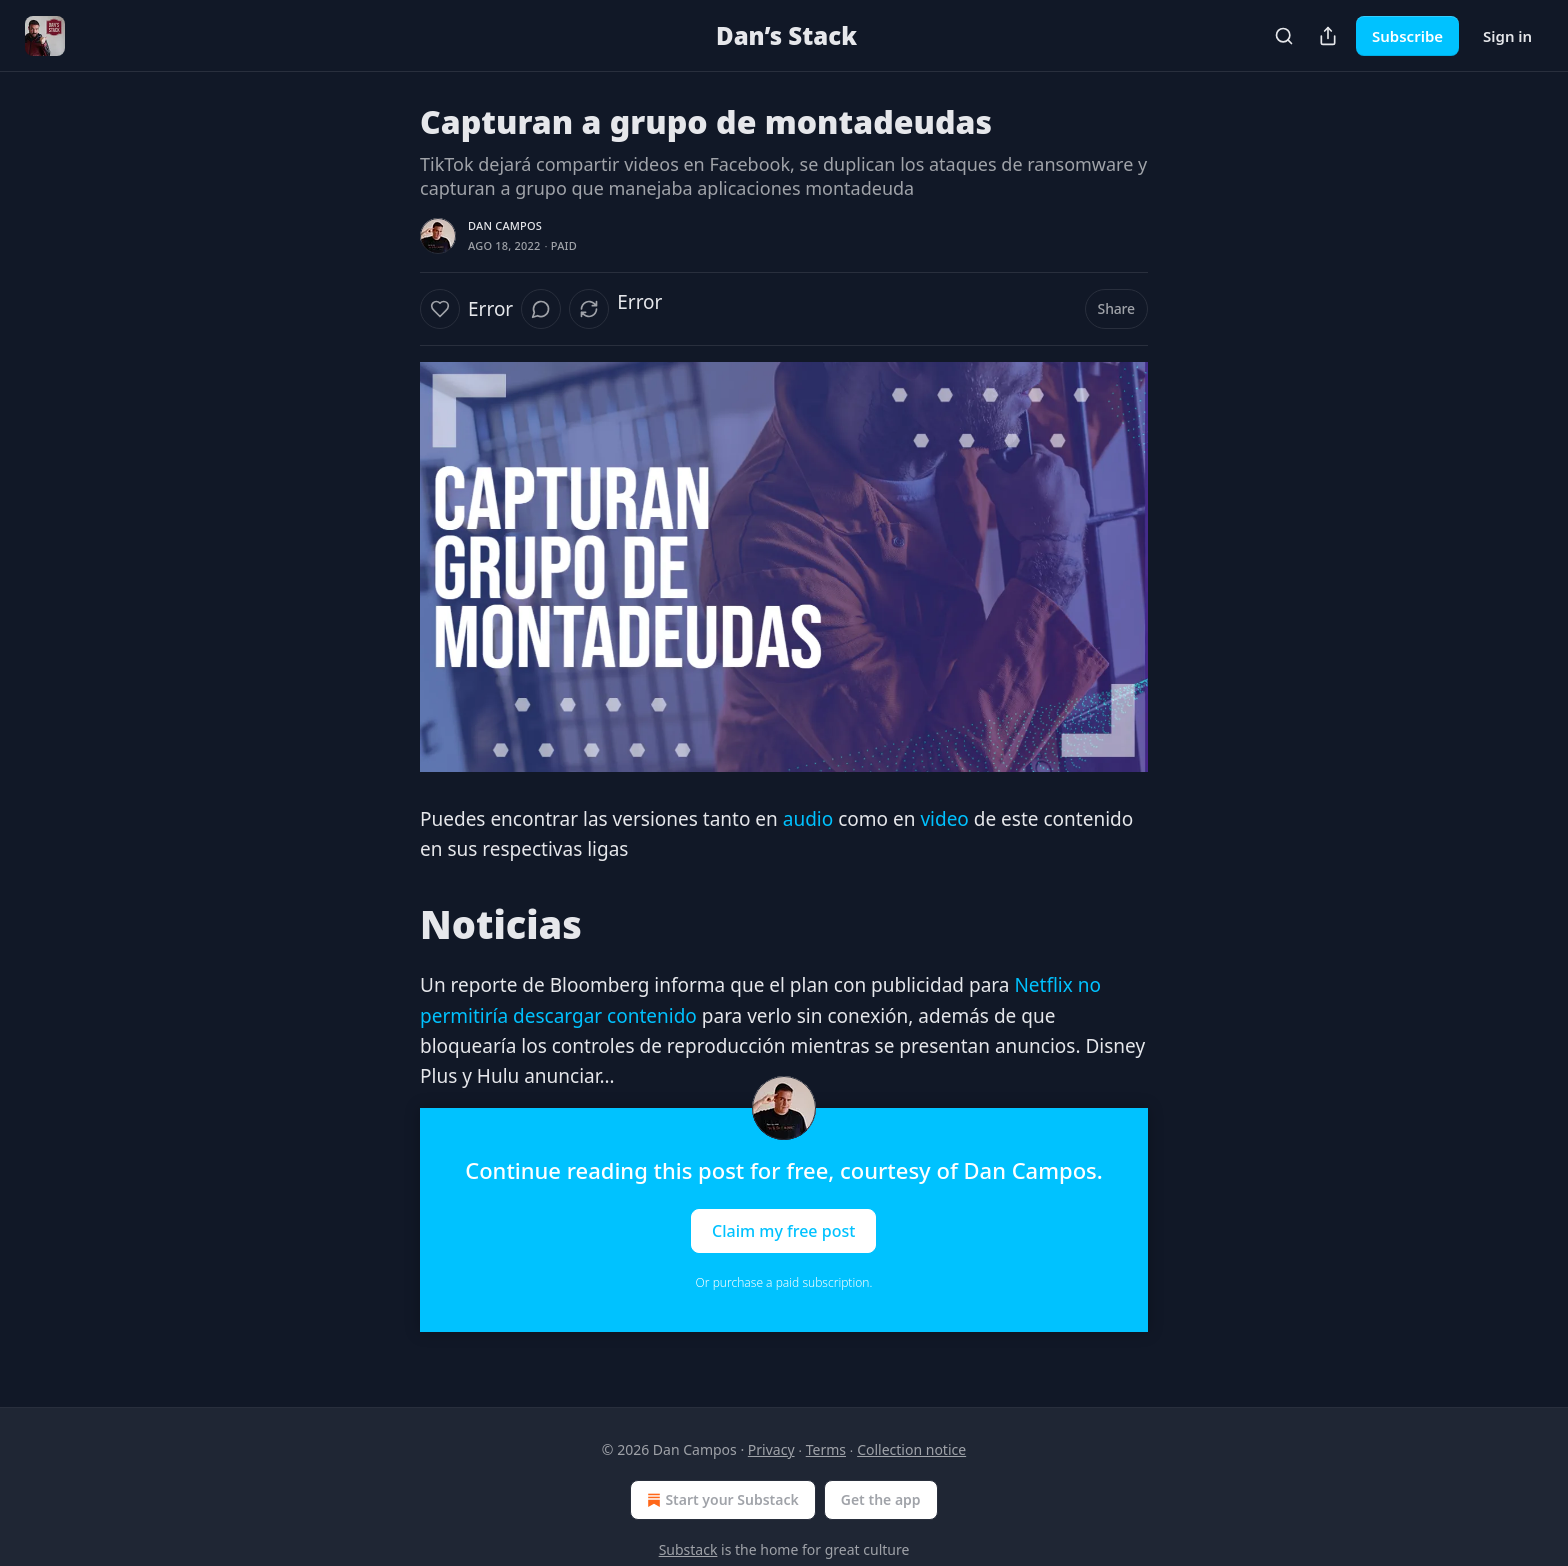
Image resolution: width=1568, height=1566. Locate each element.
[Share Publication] (1328, 36)
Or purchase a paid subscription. (784, 1282)
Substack (688, 1549)
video (941, 819)
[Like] (440, 309)
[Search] (1284, 36)
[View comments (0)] (541, 309)
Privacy (771, 1449)
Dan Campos (505, 225)
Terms (826, 1449)
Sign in (1507, 36)
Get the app (881, 1499)
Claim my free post (783, 1230)
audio (808, 819)
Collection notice (911, 1449)
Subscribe (1407, 36)
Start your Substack (720, 1500)
